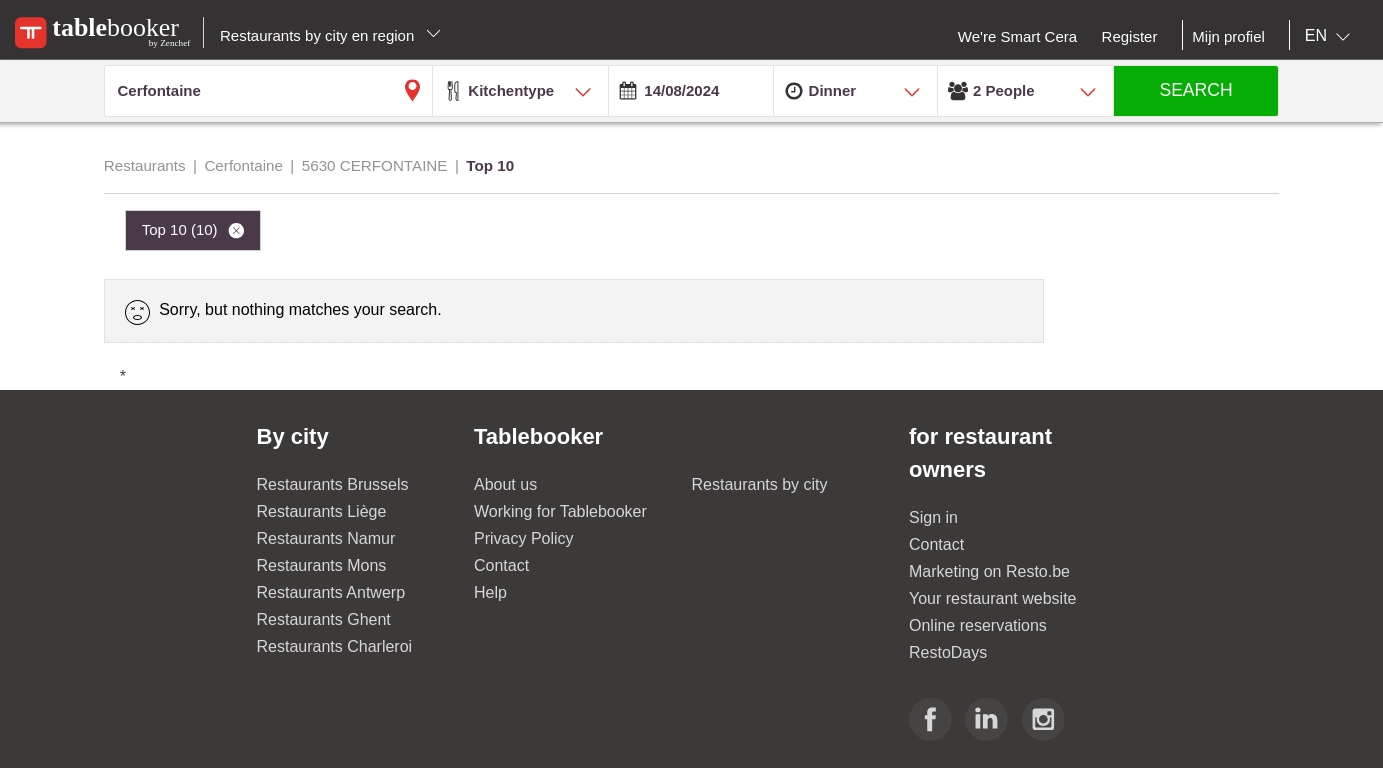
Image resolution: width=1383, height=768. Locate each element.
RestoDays (948, 652)
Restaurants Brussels (333, 484)
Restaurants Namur (326, 538)
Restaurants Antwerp (331, 592)
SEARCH (1195, 90)
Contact (501, 565)
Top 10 (182, 229)
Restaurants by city (760, 484)
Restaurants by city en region (330, 35)
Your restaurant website (993, 598)
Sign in (933, 517)
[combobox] (1331, 36)
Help (490, 592)
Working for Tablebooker (560, 511)
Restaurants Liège (322, 511)
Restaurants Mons (322, 565)
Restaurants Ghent (324, 619)
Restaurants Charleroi (335, 646)
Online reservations (978, 625)
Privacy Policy (524, 538)
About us (505, 484)
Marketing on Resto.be (989, 571)
